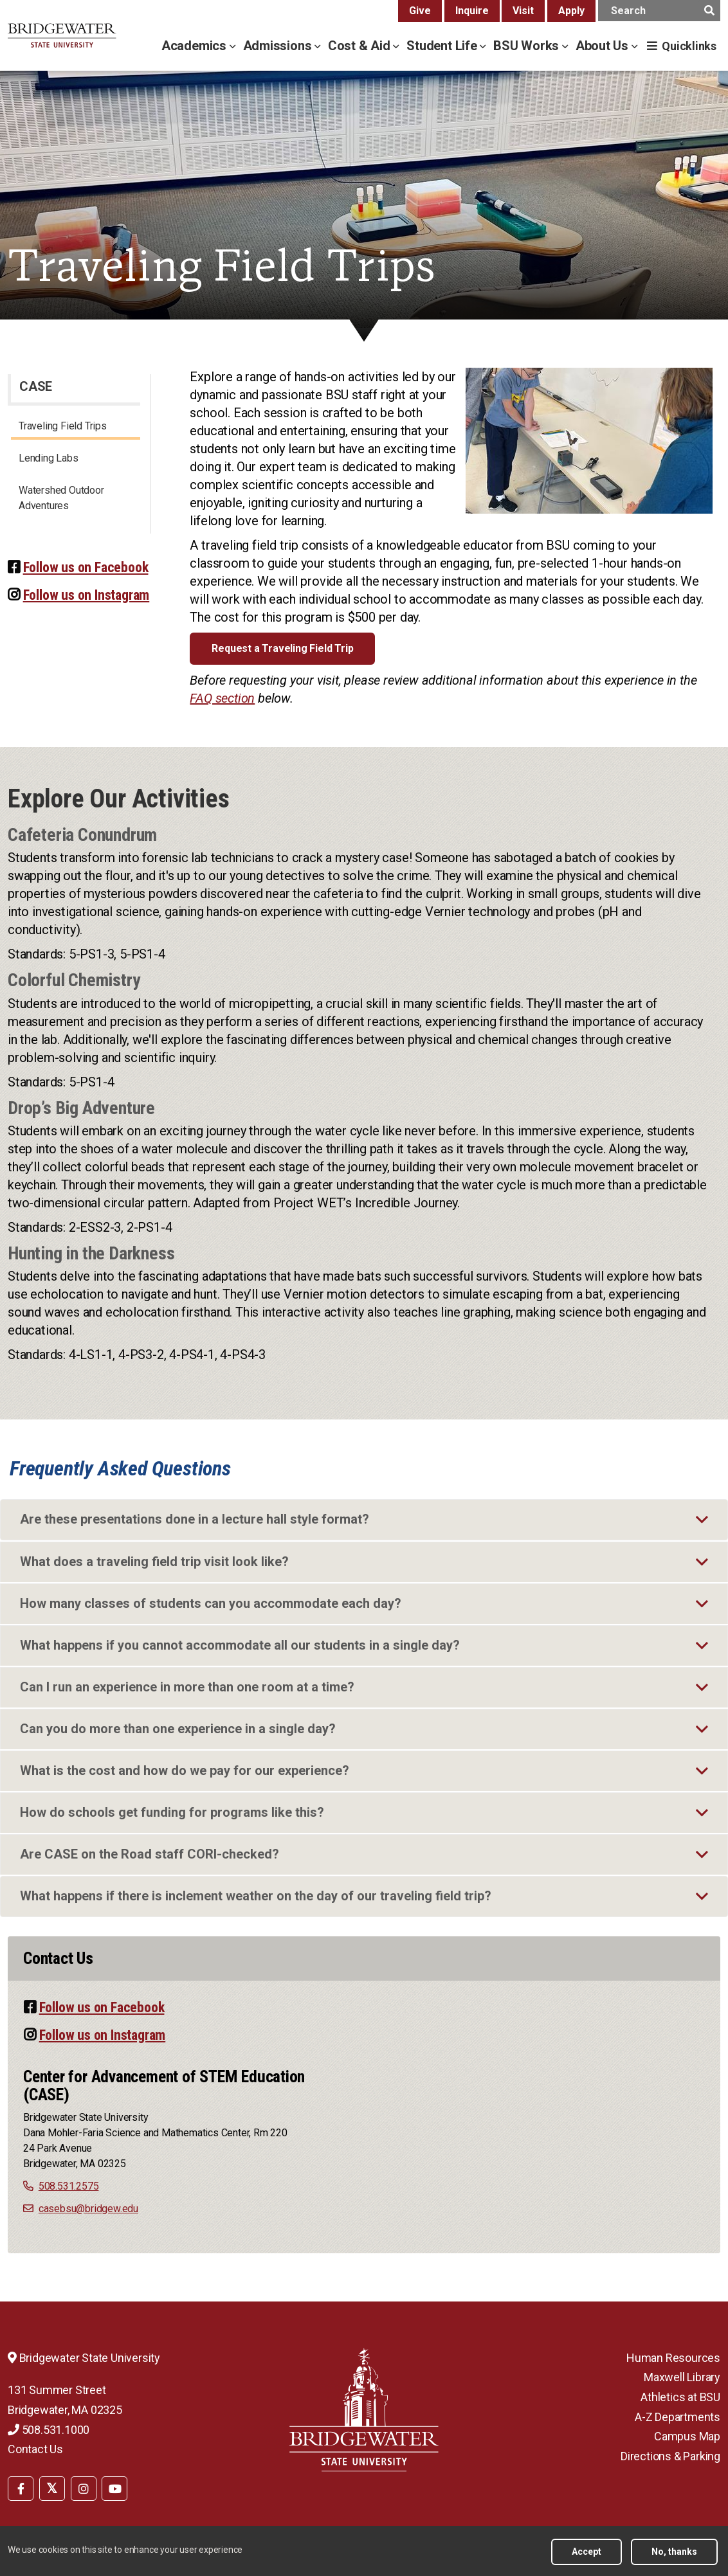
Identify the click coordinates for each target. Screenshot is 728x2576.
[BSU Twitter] (52, 2488)
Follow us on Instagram (86, 595)
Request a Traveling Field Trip (282, 648)
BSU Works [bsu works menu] (527, 45)
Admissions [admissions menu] (279, 45)
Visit (523, 11)
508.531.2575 (69, 2186)
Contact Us (35, 2449)
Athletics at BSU (680, 2397)
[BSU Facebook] (20, 2488)
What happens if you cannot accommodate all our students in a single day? (240, 1645)
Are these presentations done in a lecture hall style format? (194, 1519)
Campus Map (687, 2436)
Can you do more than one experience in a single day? (178, 1728)
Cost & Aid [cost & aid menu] (361, 45)
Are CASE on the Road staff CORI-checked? (149, 1854)
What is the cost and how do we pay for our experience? (184, 1770)
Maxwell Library (682, 2377)
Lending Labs (48, 458)
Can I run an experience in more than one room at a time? (187, 1687)
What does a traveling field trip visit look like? (154, 1561)
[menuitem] (20, 2487)
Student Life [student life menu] (443, 45)
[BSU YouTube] (114, 2488)
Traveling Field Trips (63, 426)
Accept (586, 2551)
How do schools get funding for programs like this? (172, 1812)
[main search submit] (709, 10)
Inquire (472, 11)
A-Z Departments (677, 2417)
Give (420, 11)
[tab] (364, 1520)
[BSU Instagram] (83, 2488)
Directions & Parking (670, 2456)
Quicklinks (689, 46)
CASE (35, 386)
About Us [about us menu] (604, 45)
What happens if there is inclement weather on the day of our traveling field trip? (255, 1896)
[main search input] (659, 10)
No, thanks (674, 2551)
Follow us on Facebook (86, 567)
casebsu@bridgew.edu (88, 2208)
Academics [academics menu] (195, 45)
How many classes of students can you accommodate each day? (210, 1603)
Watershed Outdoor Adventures (61, 498)
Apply (571, 11)
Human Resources (673, 2357)
